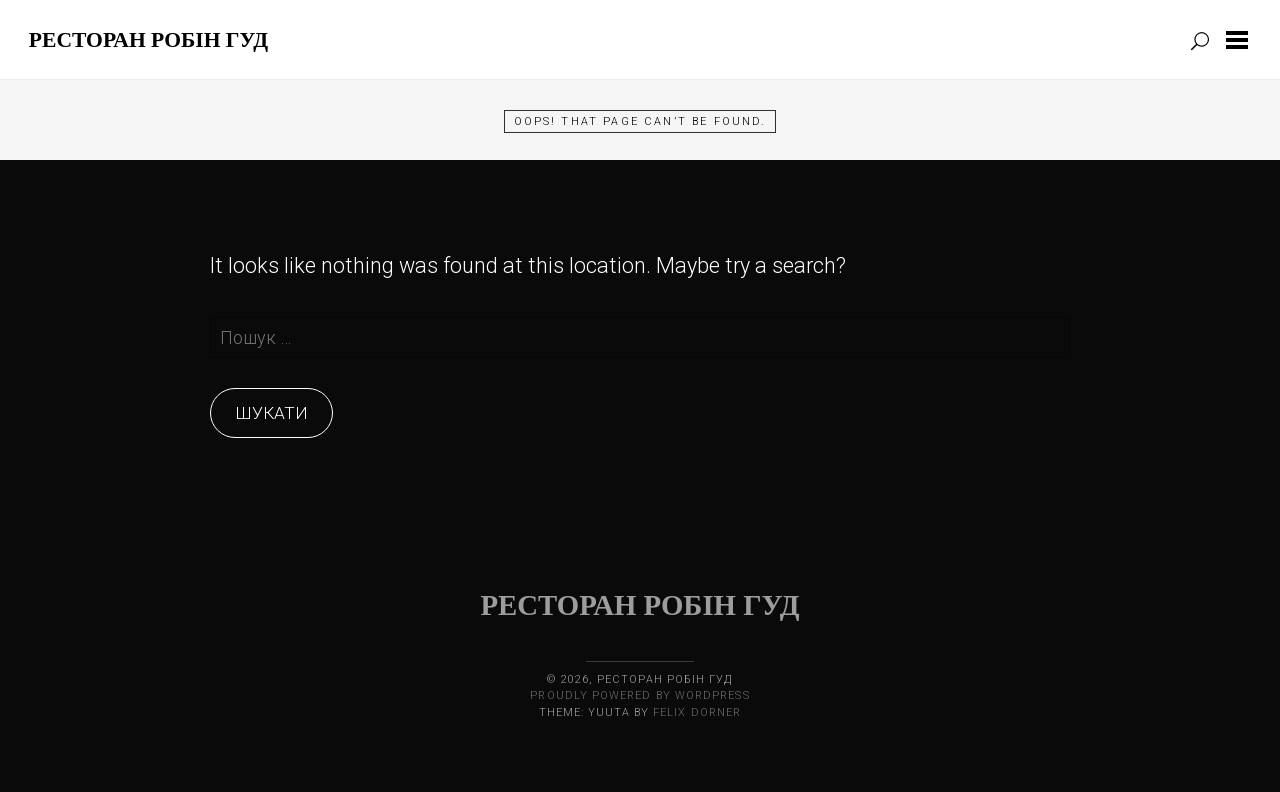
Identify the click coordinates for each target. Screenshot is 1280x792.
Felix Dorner (697, 712)
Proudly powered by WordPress (639, 695)
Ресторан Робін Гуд (148, 39)
